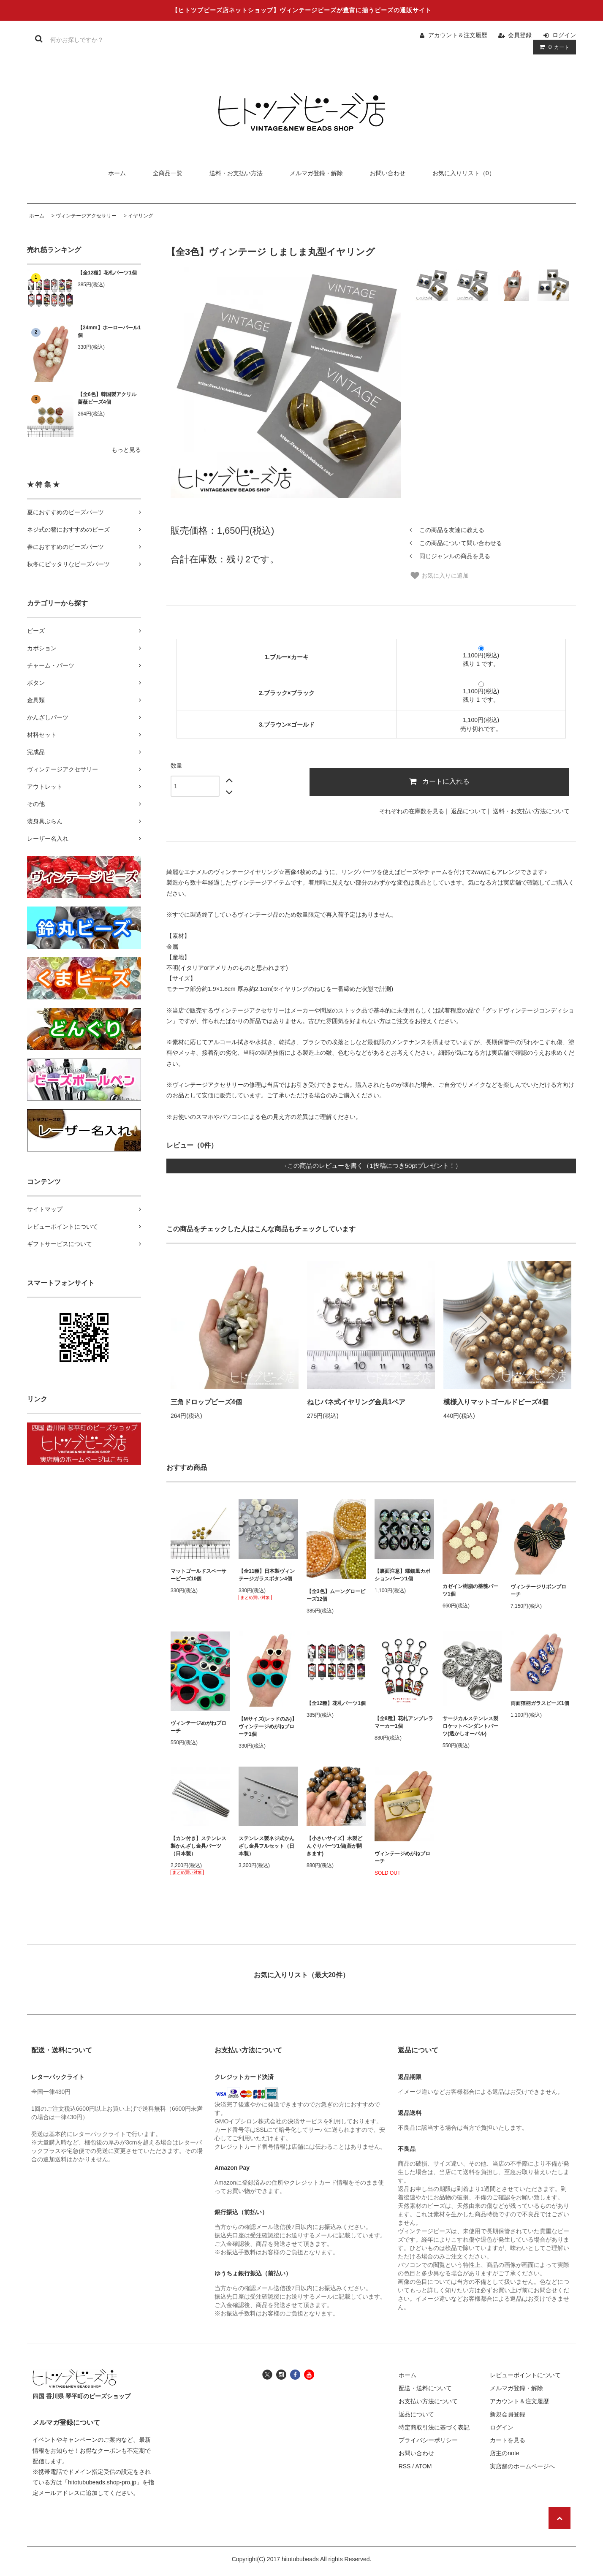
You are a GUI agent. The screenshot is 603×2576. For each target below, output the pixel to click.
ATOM (423, 2466)
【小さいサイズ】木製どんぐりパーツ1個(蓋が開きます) (334, 1846)
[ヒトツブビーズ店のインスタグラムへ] (281, 2374)
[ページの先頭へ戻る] (559, 2518)
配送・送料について (425, 2388)
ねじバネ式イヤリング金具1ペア (356, 1402)
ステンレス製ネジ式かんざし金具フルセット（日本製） (266, 1846)
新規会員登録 (507, 2414)
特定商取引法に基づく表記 (434, 2427)
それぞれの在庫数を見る (411, 811)
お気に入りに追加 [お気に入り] (439, 575)
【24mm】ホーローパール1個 (109, 331)
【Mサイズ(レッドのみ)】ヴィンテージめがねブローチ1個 (268, 1726)
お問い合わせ (387, 173)
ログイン (564, 35)
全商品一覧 (167, 173)
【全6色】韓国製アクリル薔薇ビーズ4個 (107, 398)
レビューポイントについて (525, 2375)
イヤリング (140, 216)
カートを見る (507, 2440)
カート (552, 46)
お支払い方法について (428, 2401)
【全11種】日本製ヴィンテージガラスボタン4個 (267, 1575)
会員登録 (520, 35)
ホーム (117, 173)
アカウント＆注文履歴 (457, 35)
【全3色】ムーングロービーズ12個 (336, 1595)
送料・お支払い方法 (236, 173)
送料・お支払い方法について (531, 811)
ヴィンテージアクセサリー (86, 216)
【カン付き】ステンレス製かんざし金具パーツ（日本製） (198, 1846)
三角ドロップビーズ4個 (206, 1402)
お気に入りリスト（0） (463, 173)
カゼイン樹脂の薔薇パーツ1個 (470, 1590)
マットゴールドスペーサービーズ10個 (198, 1575)
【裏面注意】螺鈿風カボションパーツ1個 (402, 1575)
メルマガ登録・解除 (316, 173)
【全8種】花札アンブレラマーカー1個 (404, 1722)
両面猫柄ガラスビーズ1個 (540, 1703)
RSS (405, 2466)
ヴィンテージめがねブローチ (198, 1727)
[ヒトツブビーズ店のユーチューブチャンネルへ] (309, 2374)
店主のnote (504, 2453)
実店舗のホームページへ (522, 2466)
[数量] (195, 786)
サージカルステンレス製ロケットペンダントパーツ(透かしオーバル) (470, 1726)
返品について (468, 811)
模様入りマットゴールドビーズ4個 (496, 1402)
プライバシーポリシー (428, 2440)
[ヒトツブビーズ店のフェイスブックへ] (295, 2374)
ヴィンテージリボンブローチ (538, 1590)
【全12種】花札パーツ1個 (107, 273)
